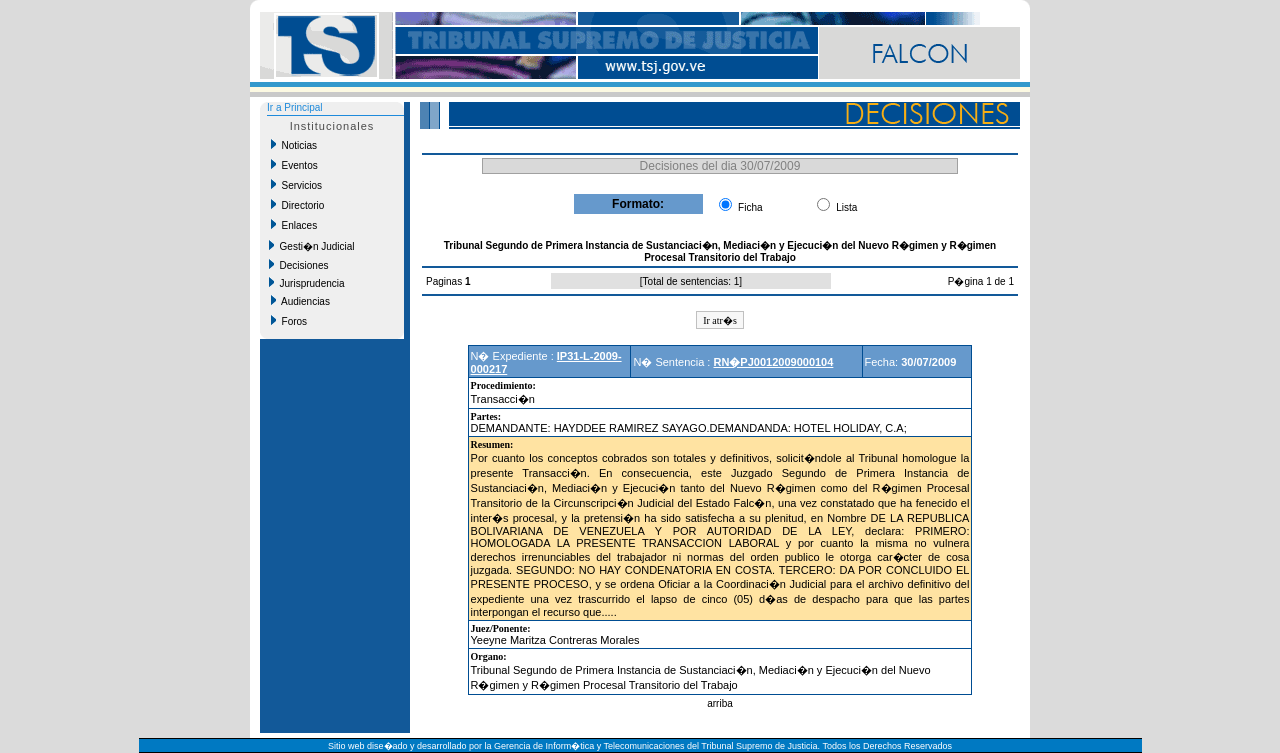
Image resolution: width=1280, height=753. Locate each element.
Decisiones (298, 265)
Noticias (294, 145)
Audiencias (300, 301)
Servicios (296, 185)
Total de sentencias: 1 (691, 281)
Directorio (297, 205)
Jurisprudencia (307, 283)
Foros (289, 321)
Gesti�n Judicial (312, 246)
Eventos (294, 165)
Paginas (445, 281)
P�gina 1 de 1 (981, 281)
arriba (720, 703)
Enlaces (294, 225)
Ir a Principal (295, 107)
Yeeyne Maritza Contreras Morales (555, 640)
